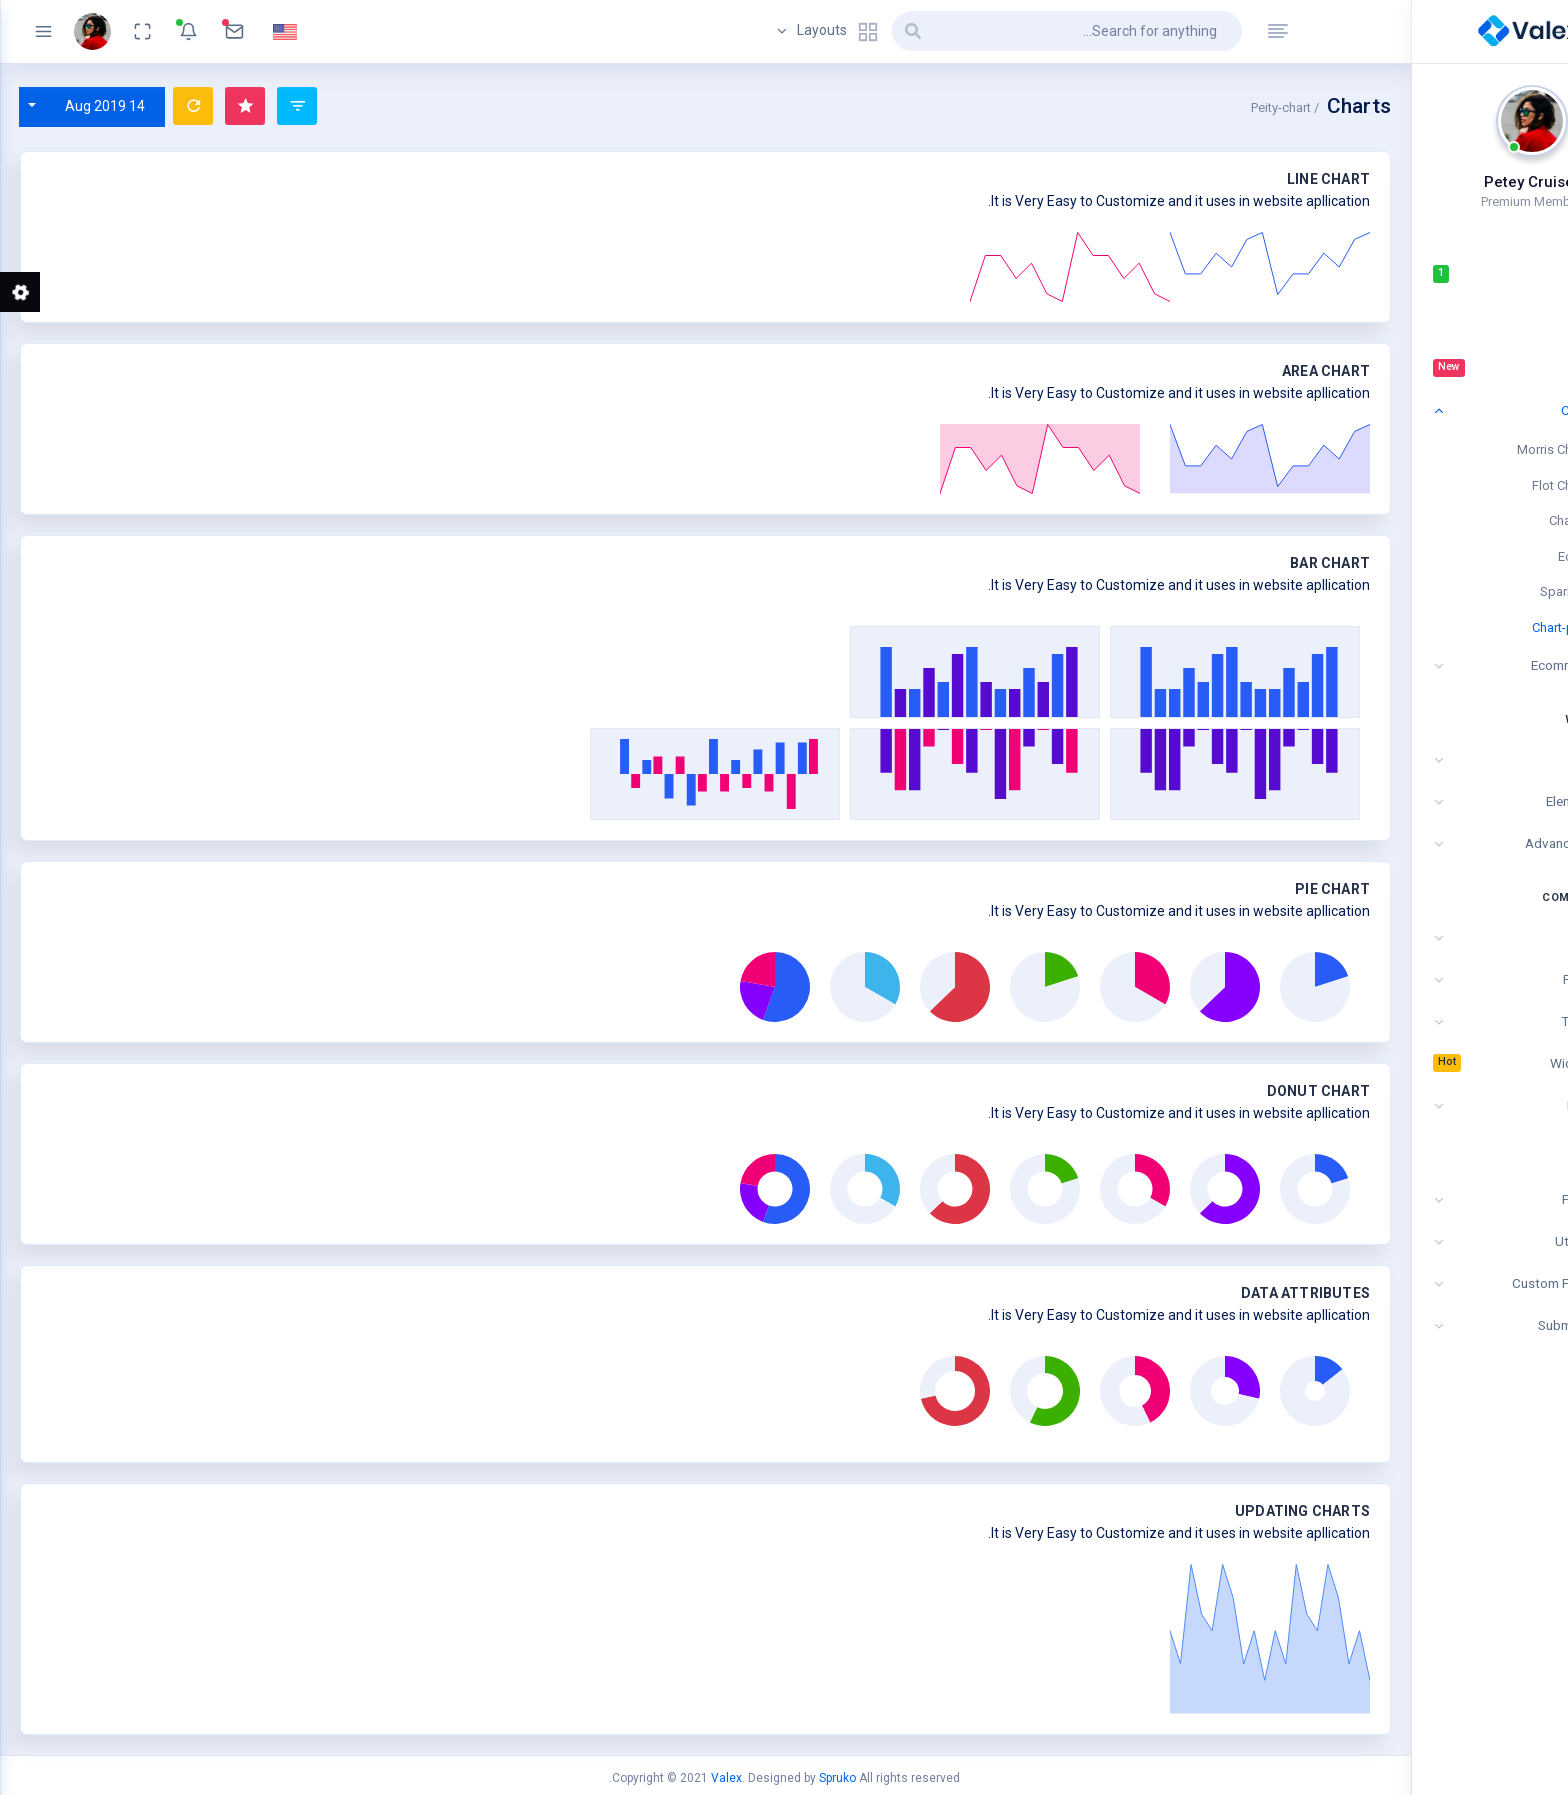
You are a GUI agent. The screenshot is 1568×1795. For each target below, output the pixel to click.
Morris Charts (1472, 449)
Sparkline (1484, 591)
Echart (1493, 556)
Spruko (837, 1778)
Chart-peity (1480, 627)
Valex (726, 1778)
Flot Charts (1480, 485)
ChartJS (1488, 520)
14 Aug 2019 (105, 106)
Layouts (827, 32)
